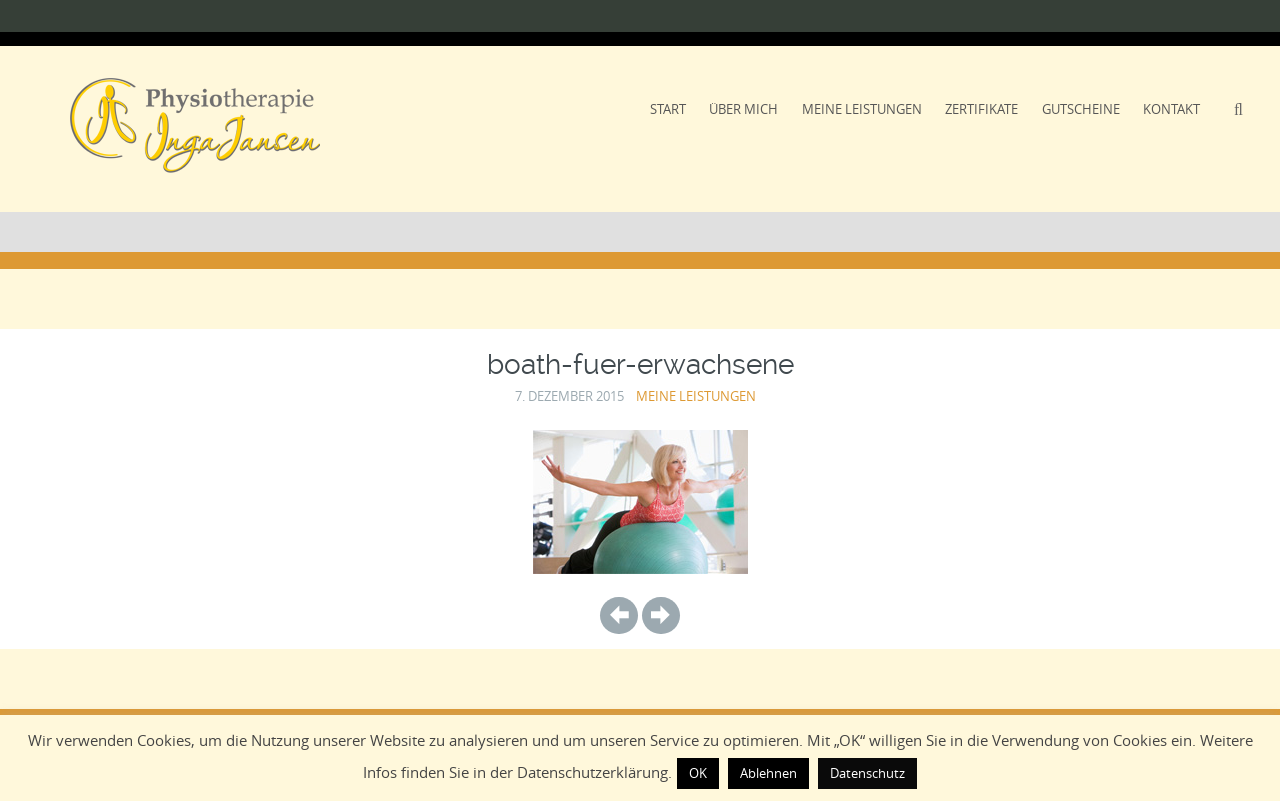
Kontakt (1171, 109)
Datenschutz (867, 773)
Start (668, 109)
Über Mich (743, 109)
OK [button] (698, 773)
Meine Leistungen (862, 109)
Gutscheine (1081, 109)
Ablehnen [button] (768, 773)
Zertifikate (981, 109)
